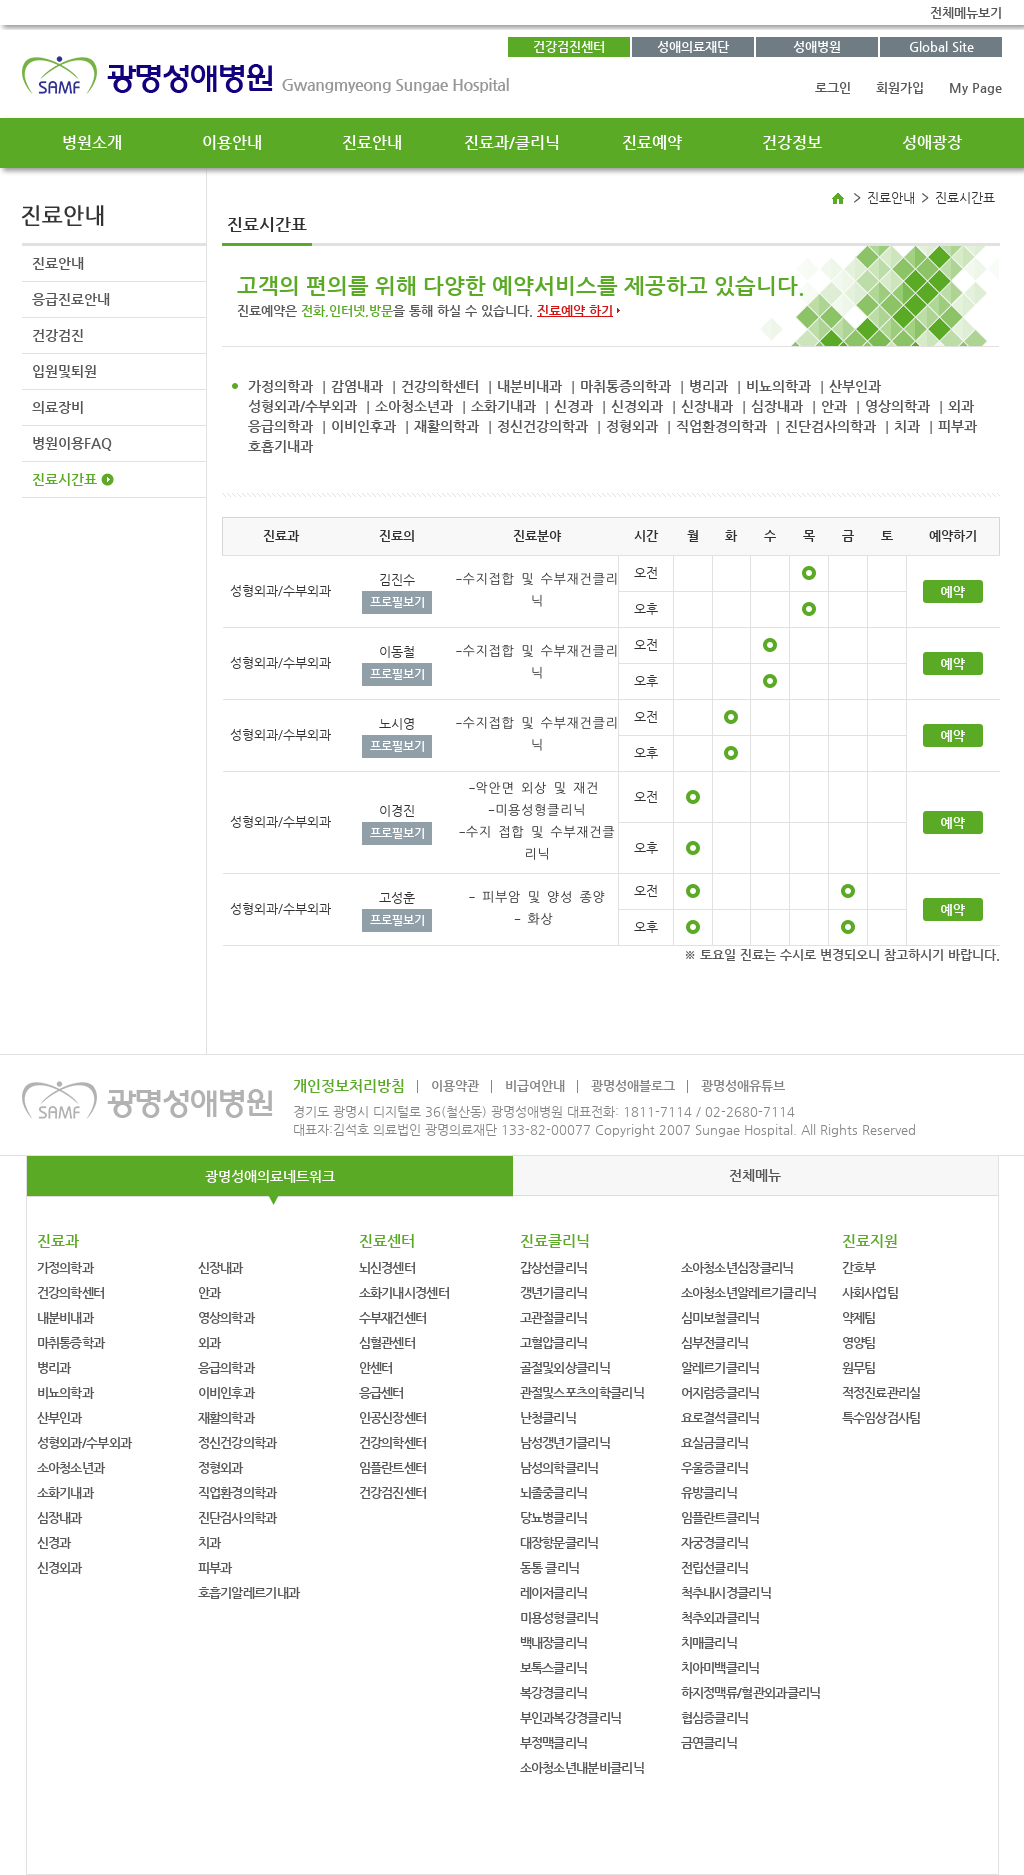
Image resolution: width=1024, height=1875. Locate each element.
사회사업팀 (870, 1292)
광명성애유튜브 (743, 1085)
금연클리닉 (709, 1742)
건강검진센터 (569, 46)
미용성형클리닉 (559, 1617)
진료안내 (372, 142)
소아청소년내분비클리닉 (582, 1767)
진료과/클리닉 (512, 142)
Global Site (941, 46)
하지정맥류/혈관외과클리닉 (751, 1692)
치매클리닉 (709, 1642)
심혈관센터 (387, 1342)
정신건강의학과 (542, 426)
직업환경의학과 (721, 426)
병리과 (708, 386)
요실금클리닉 (715, 1442)
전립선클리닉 (715, 1567)
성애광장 (932, 142)
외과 (961, 406)
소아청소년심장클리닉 (737, 1267)
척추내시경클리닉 (726, 1592)
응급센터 (381, 1392)
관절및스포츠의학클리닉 (582, 1392)
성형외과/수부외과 (302, 406)
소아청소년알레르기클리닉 (749, 1292)
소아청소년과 (414, 406)
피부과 (957, 426)
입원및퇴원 (64, 371)
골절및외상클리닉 (565, 1367)
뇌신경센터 (387, 1267)
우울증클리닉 (715, 1467)
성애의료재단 (693, 46)
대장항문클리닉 (559, 1542)
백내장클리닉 (554, 1642)
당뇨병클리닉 (554, 1517)
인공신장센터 (393, 1417)
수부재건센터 (393, 1317)
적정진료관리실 (881, 1392)
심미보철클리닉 (720, 1317)
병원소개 (92, 142)
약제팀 (859, 1317)
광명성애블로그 (633, 1085)
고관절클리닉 (554, 1317)
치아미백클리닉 (720, 1667)
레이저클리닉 (554, 1592)
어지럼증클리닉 (720, 1392)
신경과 (573, 406)
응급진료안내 (71, 299)
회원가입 (900, 87)
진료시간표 (64, 479)
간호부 (859, 1267)
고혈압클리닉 (554, 1342)
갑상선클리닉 (554, 1267)
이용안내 (232, 142)
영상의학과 (897, 406)
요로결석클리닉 (720, 1417)
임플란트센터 (393, 1467)
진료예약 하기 (575, 310)
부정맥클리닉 (554, 1742)
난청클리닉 (548, 1417)
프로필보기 (397, 602)
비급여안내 (535, 1085)
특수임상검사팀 (881, 1417)
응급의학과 (280, 426)
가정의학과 (280, 386)
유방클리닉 (709, 1492)
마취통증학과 (71, 1342)
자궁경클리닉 (715, 1542)
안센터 (376, 1367)
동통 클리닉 (550, 1567)
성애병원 (817, 46)
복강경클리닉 (554, 1692)
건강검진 (58, 335)
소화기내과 (503, 406)
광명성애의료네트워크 (270, 1176)
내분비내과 (529, 386)
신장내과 (707, 406)
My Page (975, 87)
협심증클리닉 (715, 1717)
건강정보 (792, 142)
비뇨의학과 (778, 386)
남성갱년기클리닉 (565, 1442)
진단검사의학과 (830, 426)
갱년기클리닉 (554, 1292)
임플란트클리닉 (720, 1517)
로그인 (833, 87)
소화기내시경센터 (404, 1292)
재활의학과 (446, 426)
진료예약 (652, 142)
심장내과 (777, 406)
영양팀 (859, 1342)
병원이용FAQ (72, 443)
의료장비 (58, 407)
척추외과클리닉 (720, 1617)
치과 (907, 426)
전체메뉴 (755, 1175)
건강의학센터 (440, 386)
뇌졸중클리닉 (554, 1492)
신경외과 (637, 406)
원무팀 (859, 1367)
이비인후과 (363, 426)
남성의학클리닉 (559, 1467)
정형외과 (632, 426)
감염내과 (357, 386)
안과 (834, 406)
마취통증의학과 (625, 386)
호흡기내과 (280, 446)
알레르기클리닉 (720, 1367)
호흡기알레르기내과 (249, 1592)
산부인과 (855, 386)
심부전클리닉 (715, 1342)
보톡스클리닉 (554, 1667)
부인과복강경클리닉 (571, 1717)
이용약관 (455, 1085)
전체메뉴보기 (966, 12)
